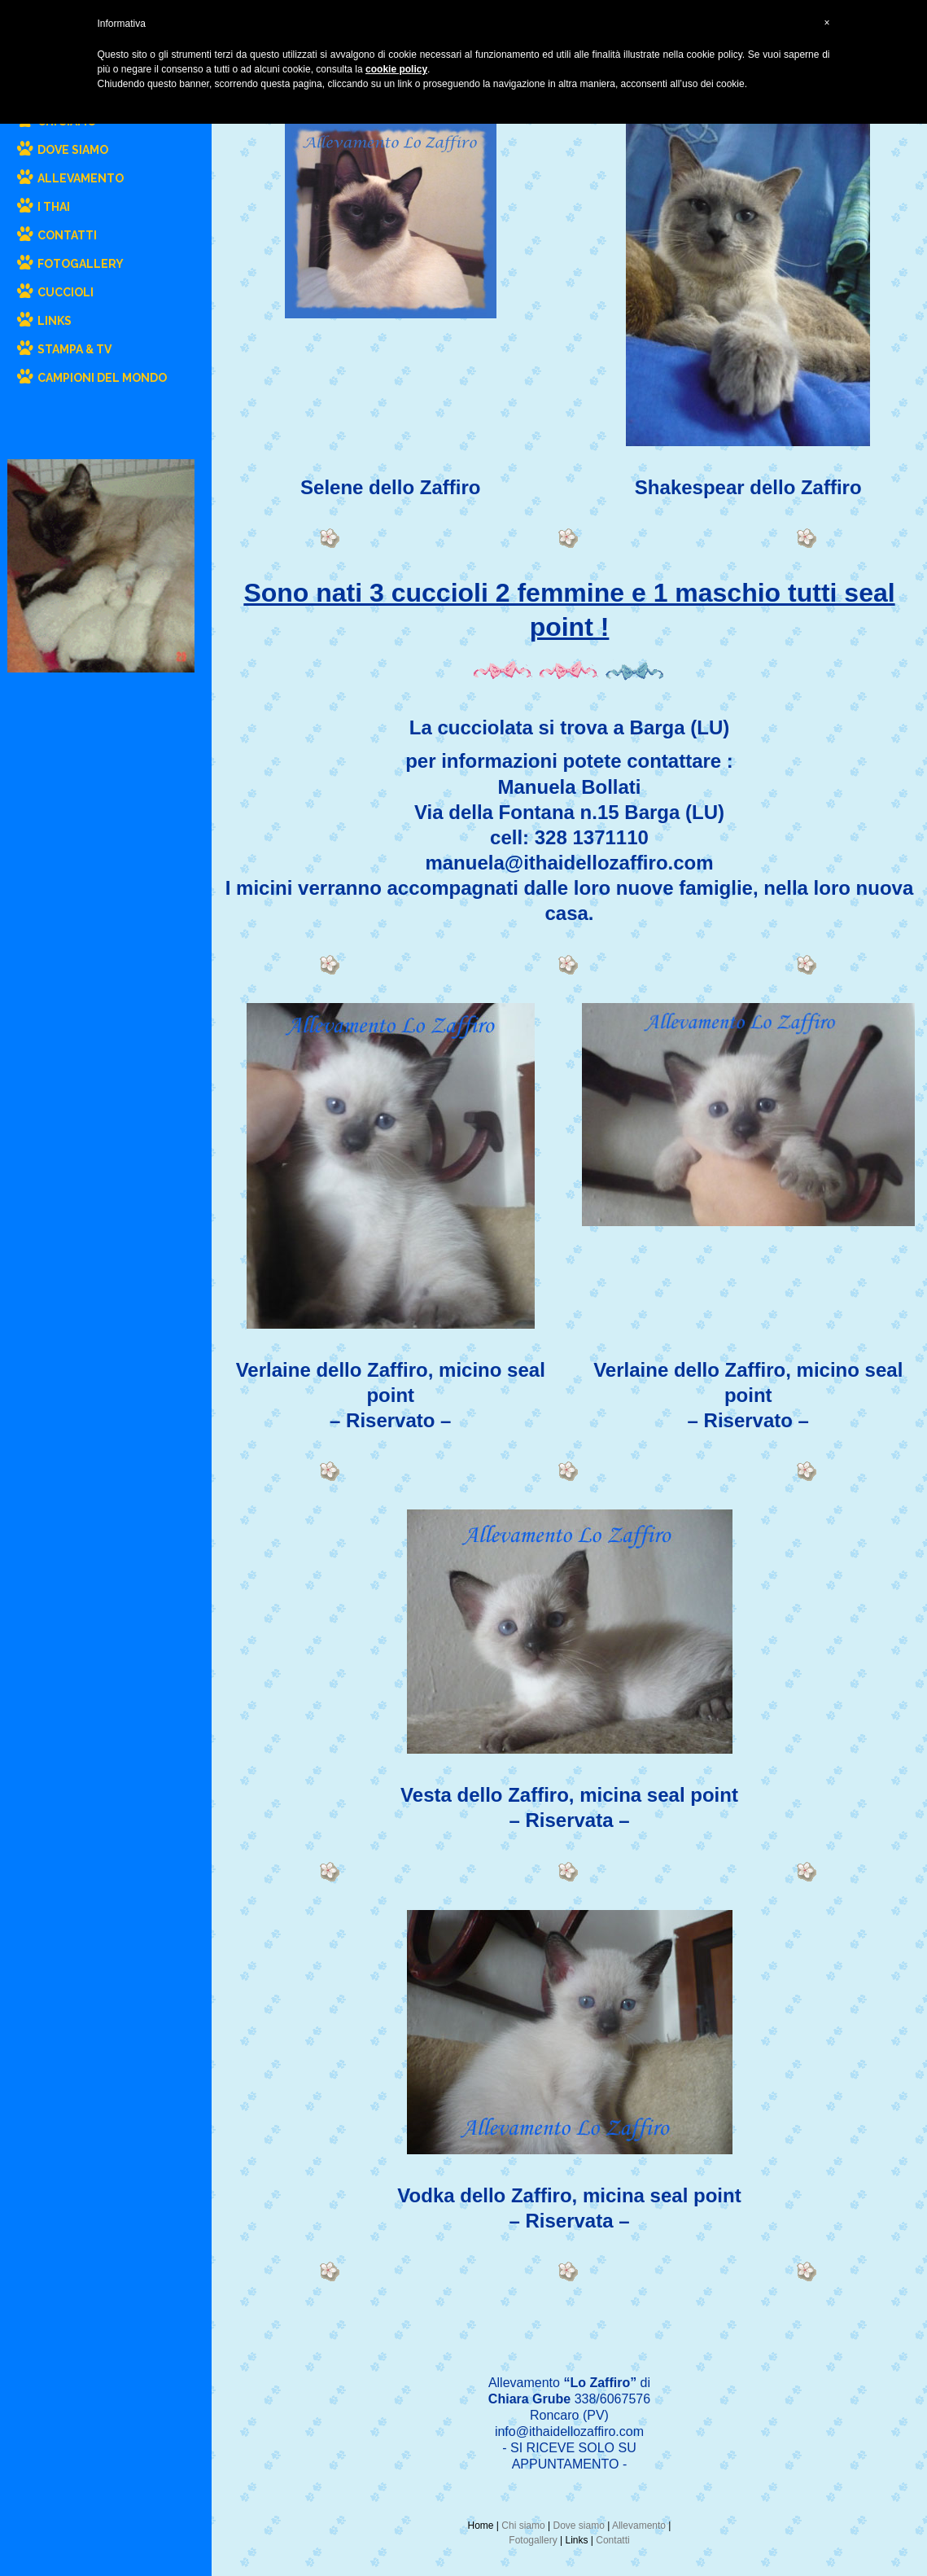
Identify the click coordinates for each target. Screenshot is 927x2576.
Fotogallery (533, 2540)
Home (481, 2525)
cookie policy (396, 69)
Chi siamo (522, 2525)
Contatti (612, 2540)
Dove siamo (578, 2525)
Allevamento (639, 2525)
